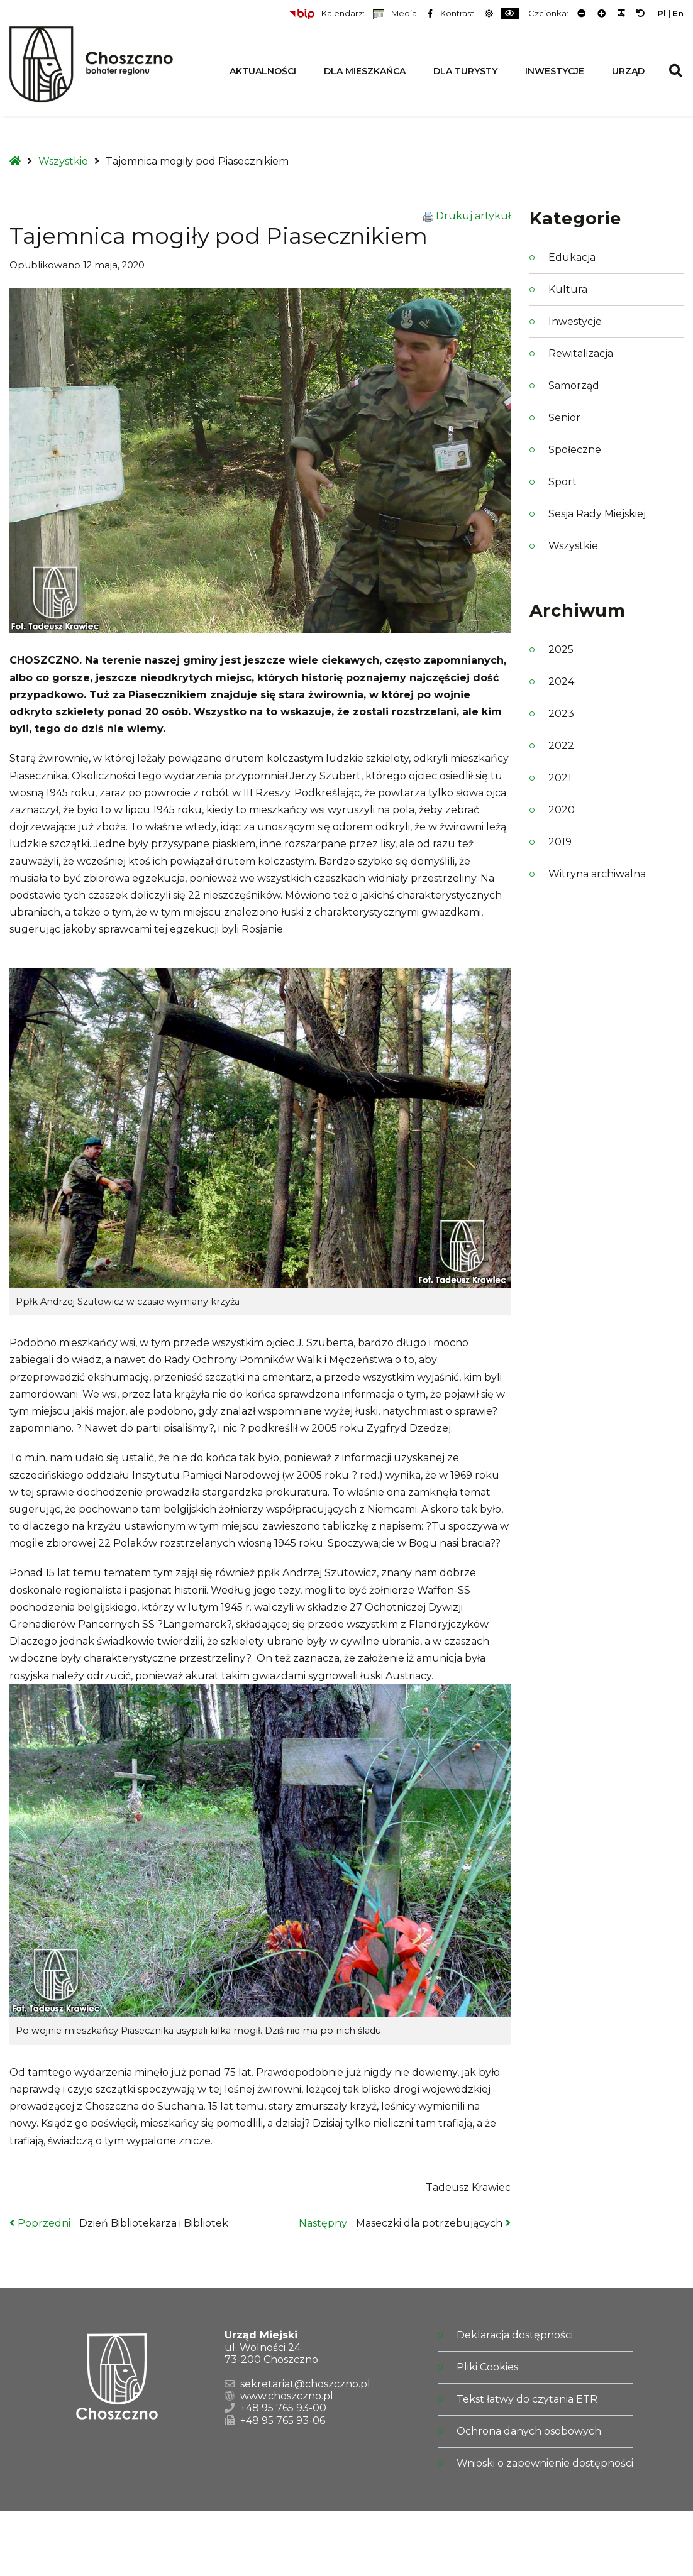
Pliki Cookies (487, 2367)
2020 (561, 810)
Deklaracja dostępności (515, 2335)
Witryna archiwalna (597, 874)
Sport (562, 482)
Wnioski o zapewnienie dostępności (545, 2463)
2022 (561, 746)
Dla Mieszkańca (365, 71)
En (678, 13)
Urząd (628, 71)
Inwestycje (554, 71)
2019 (560, 842)
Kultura (567, 289)
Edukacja (572, 257)
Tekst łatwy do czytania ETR (527, 2399)
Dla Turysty (465, 71)
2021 (560, 778)
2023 (561, 714)
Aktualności (263, 71)
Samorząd (573, 386)
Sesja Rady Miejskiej (597, 514)
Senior (564, 418)
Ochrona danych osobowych (529, 2431)
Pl (661, 13)
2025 (561, 649)
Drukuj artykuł (473, 216)
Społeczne (574, 450)
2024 (561, 682)
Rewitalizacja (580, 353)
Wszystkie (63, 161)
